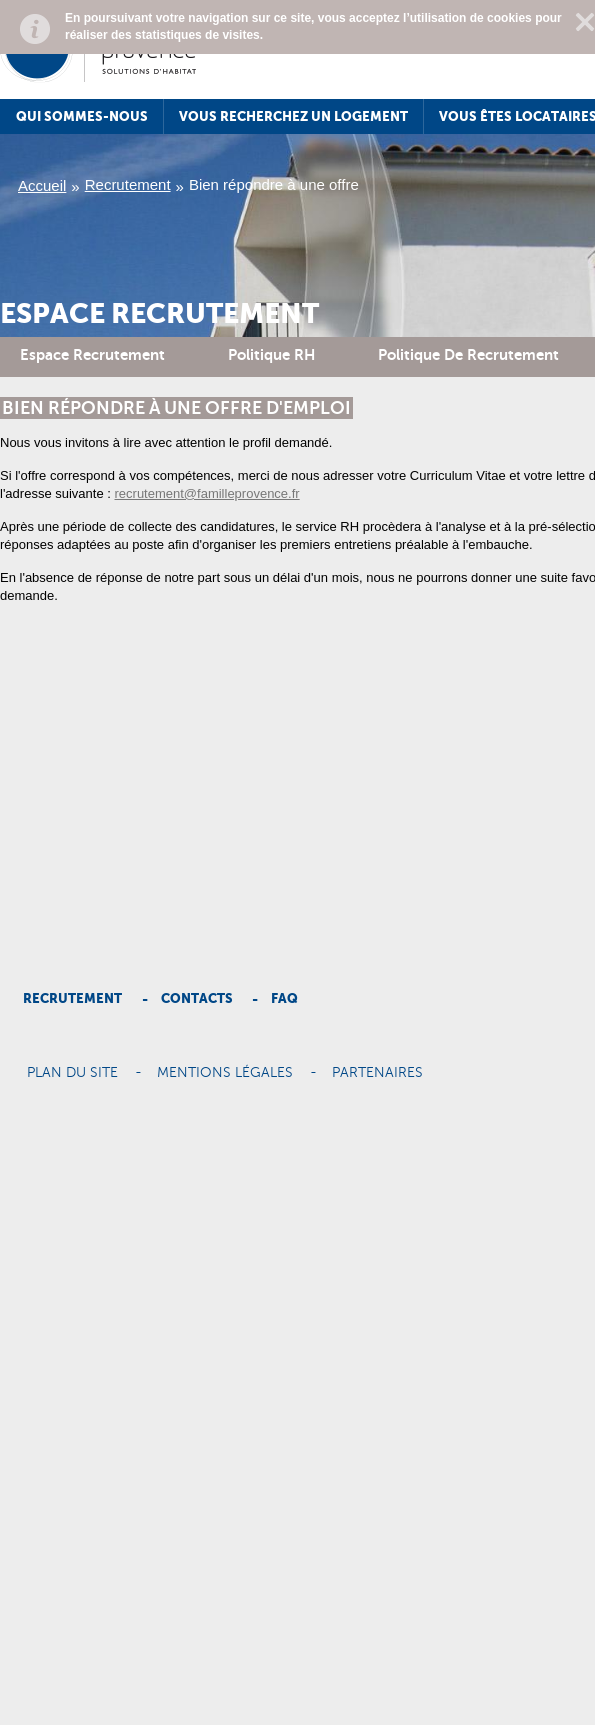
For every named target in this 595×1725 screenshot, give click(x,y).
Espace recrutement (92, 354)
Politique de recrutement (468, 354)
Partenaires (377, 1073)
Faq (284, 998)
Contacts (197, 998)
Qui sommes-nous (82, 116)
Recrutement (128, 184)
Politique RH (271, 354)
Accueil (42, 185)
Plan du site (72, 1073)
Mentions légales (225, 1073)
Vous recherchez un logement (293, 116)
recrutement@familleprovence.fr (207, 493)
